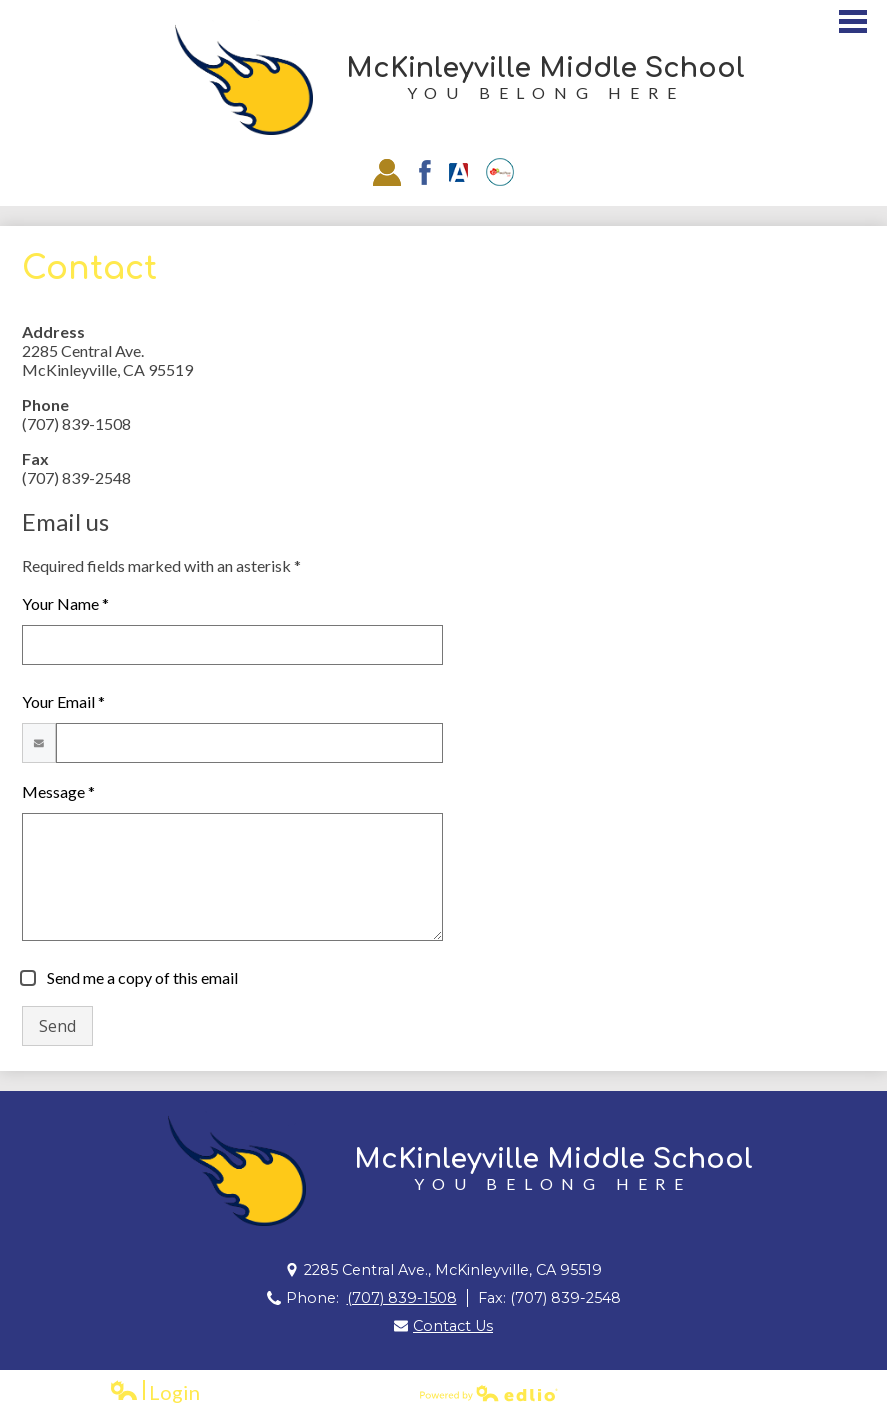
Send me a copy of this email (141, 977)
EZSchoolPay (500, 172)
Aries (458, 172)
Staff (387, 172)
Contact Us (453, 1326)
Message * (58, 791)
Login (154, 1392)
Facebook (425, 172)
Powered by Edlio (489, 1393)
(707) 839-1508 (402, 1298)
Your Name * (65, 603)
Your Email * (63, 701)
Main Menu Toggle (853, 21)
